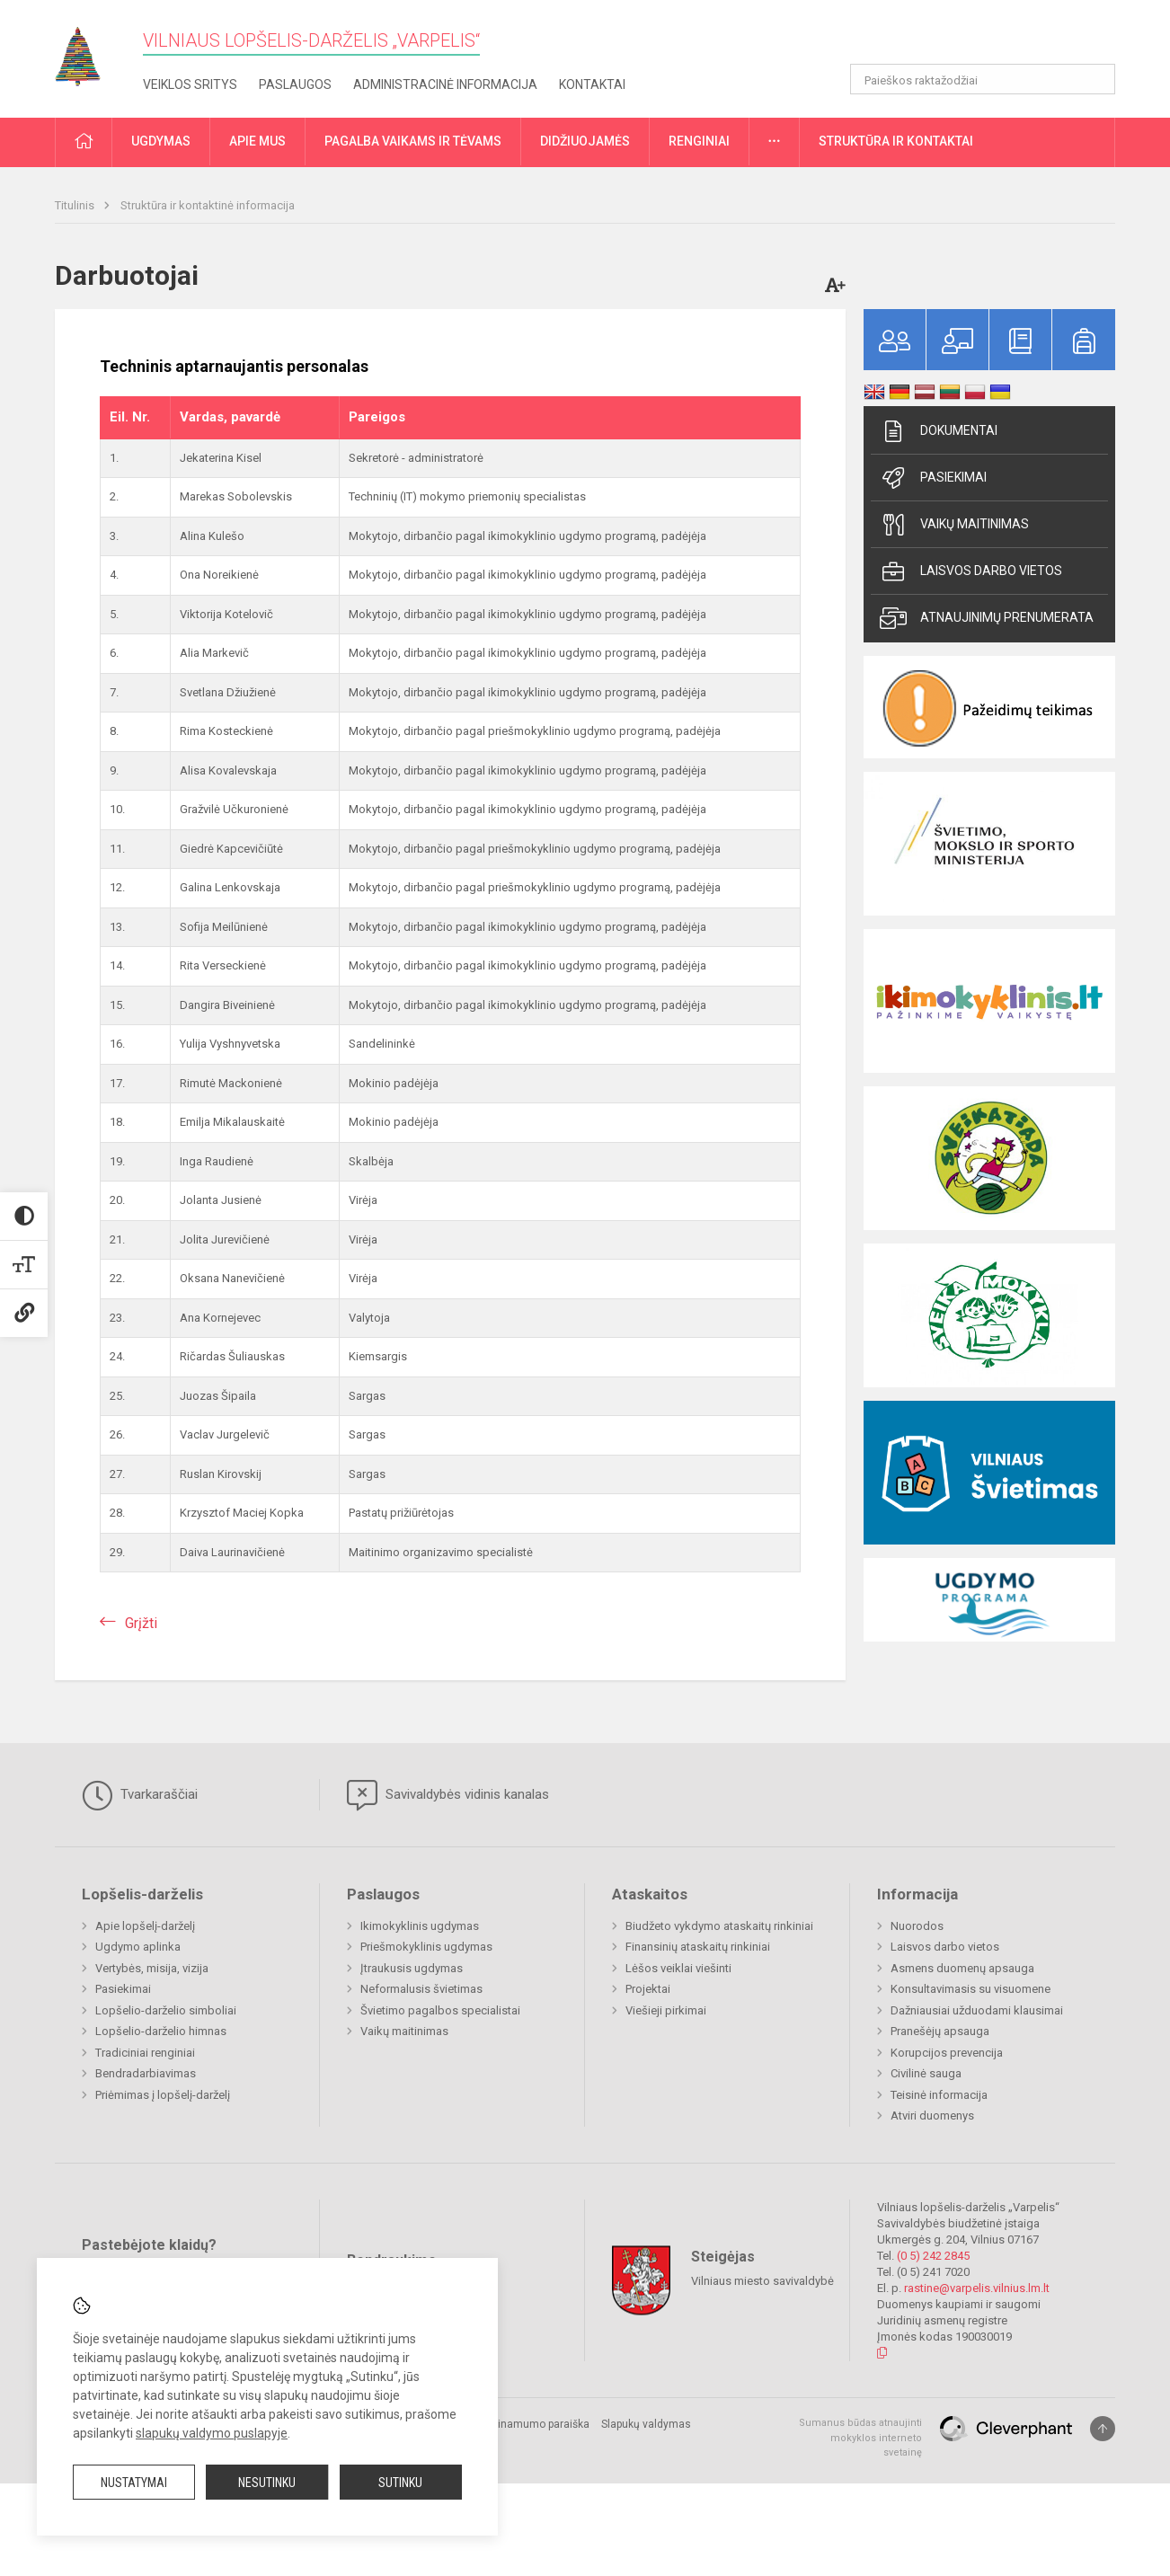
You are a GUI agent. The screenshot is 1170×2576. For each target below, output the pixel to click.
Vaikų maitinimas (954, 525)
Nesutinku (267, 2482)
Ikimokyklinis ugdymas (419, 1926)
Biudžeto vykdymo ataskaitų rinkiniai (719, 1926)
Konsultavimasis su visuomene (970, 1989)
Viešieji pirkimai (665, 2010)
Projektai (647, 1989)
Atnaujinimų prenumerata (987, 618)
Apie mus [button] (257, 141)
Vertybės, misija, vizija (151, 1968)
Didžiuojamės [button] (585, 141)
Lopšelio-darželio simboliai (165, 2010)
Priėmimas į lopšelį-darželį (162, 2095)
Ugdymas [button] (161, 141)
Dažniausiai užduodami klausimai (977, 2010)
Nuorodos (917, 1926)
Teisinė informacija (939, 2095)
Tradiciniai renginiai (145, 2052)
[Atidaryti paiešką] (1095, 79)
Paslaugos (295, 84)
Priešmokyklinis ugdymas (426, 1946)
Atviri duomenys (932, 2115)
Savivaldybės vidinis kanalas (448, 1795)
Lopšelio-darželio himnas (160, 2031)
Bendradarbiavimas (145, 2073)
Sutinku (400, 2482)
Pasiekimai (933, 478)
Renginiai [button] (699, 141)
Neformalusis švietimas (421, 1989)
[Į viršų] (1102, 2428)
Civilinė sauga (926, 2073)
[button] (992, 38)
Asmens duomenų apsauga (962, 1968)
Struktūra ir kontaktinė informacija (207, 205)
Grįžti (141, 1623)
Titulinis (76, 205)
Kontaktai (592, 84)
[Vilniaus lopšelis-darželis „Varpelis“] (91, 50)
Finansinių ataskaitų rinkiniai (697, 1946)
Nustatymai (134, 2482)
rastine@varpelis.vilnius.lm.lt (977, 2288)
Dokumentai (938, 431)
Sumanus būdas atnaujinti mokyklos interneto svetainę (860, 2437)
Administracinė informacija (445, 84)
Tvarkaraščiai (140, 1795)
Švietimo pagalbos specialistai (440, 2010)
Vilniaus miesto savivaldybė (762, 2281)
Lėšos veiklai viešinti (678, 1968)
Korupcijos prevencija (947, 2052)
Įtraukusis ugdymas (411, 1968)
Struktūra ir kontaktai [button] (896, 141)
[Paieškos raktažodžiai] (982, 79)
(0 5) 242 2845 (933, 2255)
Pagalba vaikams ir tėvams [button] (412, 141)
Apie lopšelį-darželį (145, 1926)
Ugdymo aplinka (138, 1946)
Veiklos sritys (190, 84)
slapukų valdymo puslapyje (212, 2433)
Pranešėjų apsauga (940, 2031)
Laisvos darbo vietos (971, 571)
